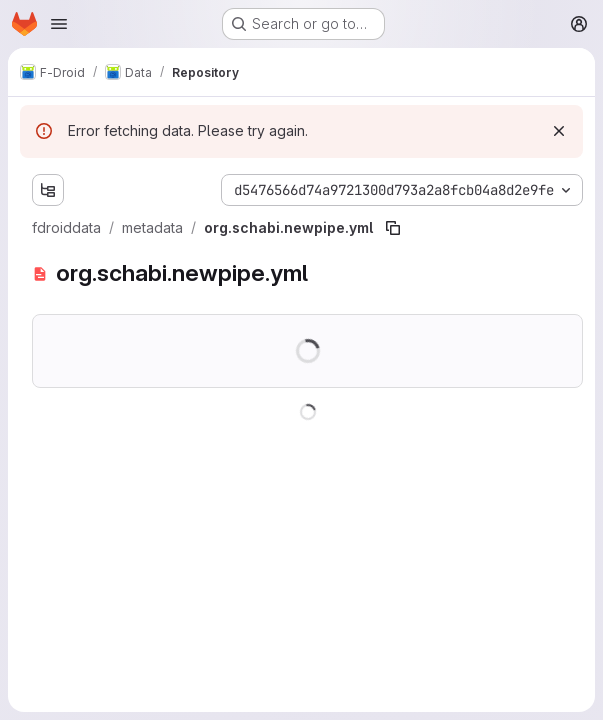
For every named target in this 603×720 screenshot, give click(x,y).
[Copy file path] (393, 228)
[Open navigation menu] (59, 24)
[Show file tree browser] (48, 190)
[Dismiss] (559, 131)
